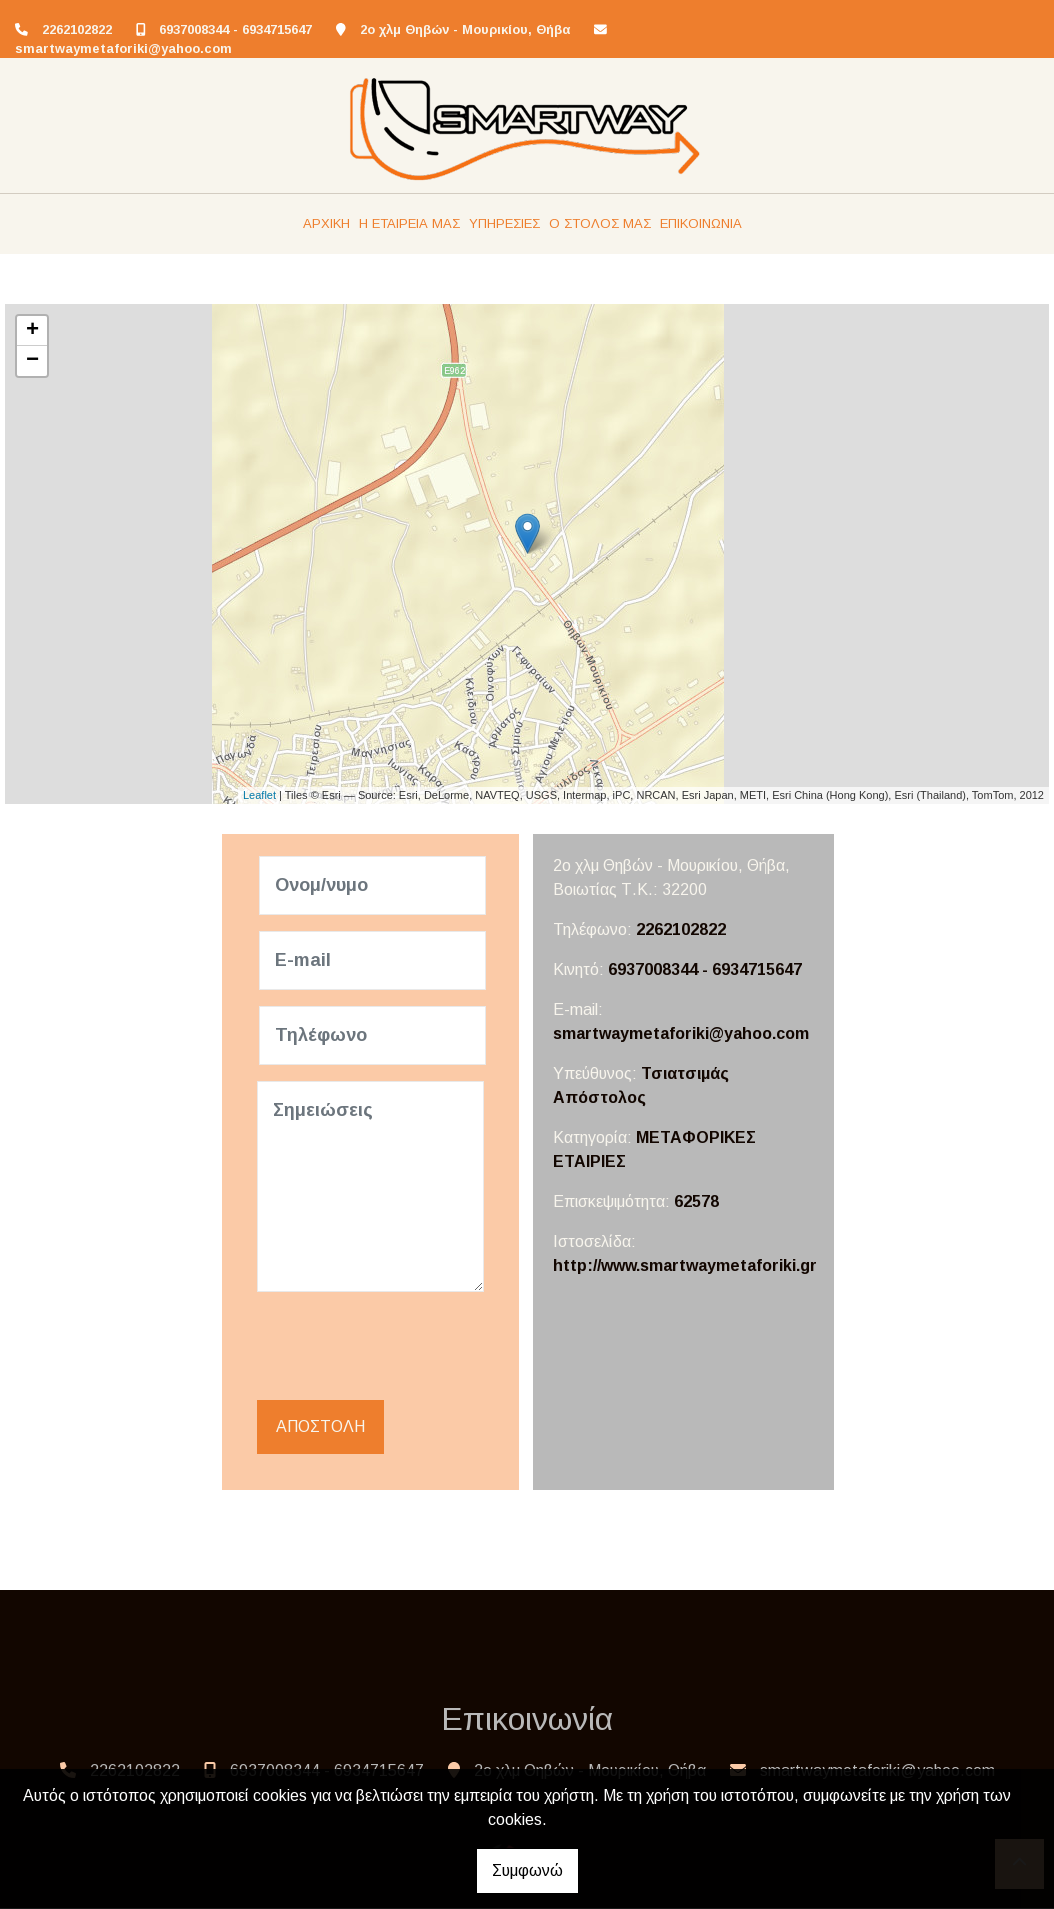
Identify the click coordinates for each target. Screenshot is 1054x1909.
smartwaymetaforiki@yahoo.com (123, 48)
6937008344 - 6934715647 (235, 29)
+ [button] (32, 331)
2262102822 (77, 29)
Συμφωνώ (527, 1870)
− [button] (32, 361)
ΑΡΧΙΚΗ (326, 223)
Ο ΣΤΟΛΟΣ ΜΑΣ (600, 223)
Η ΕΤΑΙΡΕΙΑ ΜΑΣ (409, 223)
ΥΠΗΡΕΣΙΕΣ (504, 223)
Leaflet (259, 795)
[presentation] (413, 1347)
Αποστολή (320, 1427)
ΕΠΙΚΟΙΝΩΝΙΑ (701, 223)
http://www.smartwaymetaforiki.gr (685, 1265)
